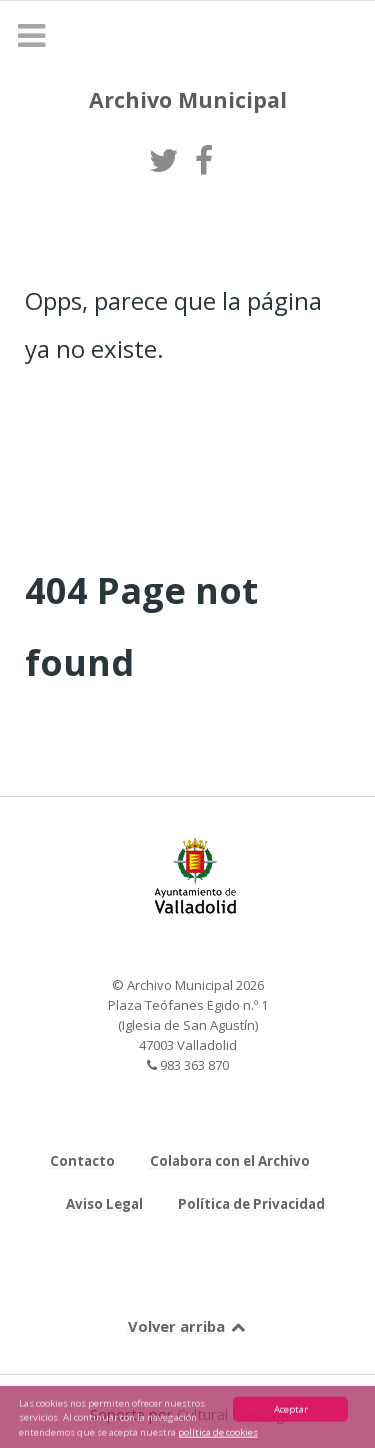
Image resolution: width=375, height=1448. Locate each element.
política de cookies (218, 1434)
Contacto (82, 1161)
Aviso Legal (104, 1204)
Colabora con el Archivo (230, 1161)
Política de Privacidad (251, 1204)
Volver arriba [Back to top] (188, 1326)
